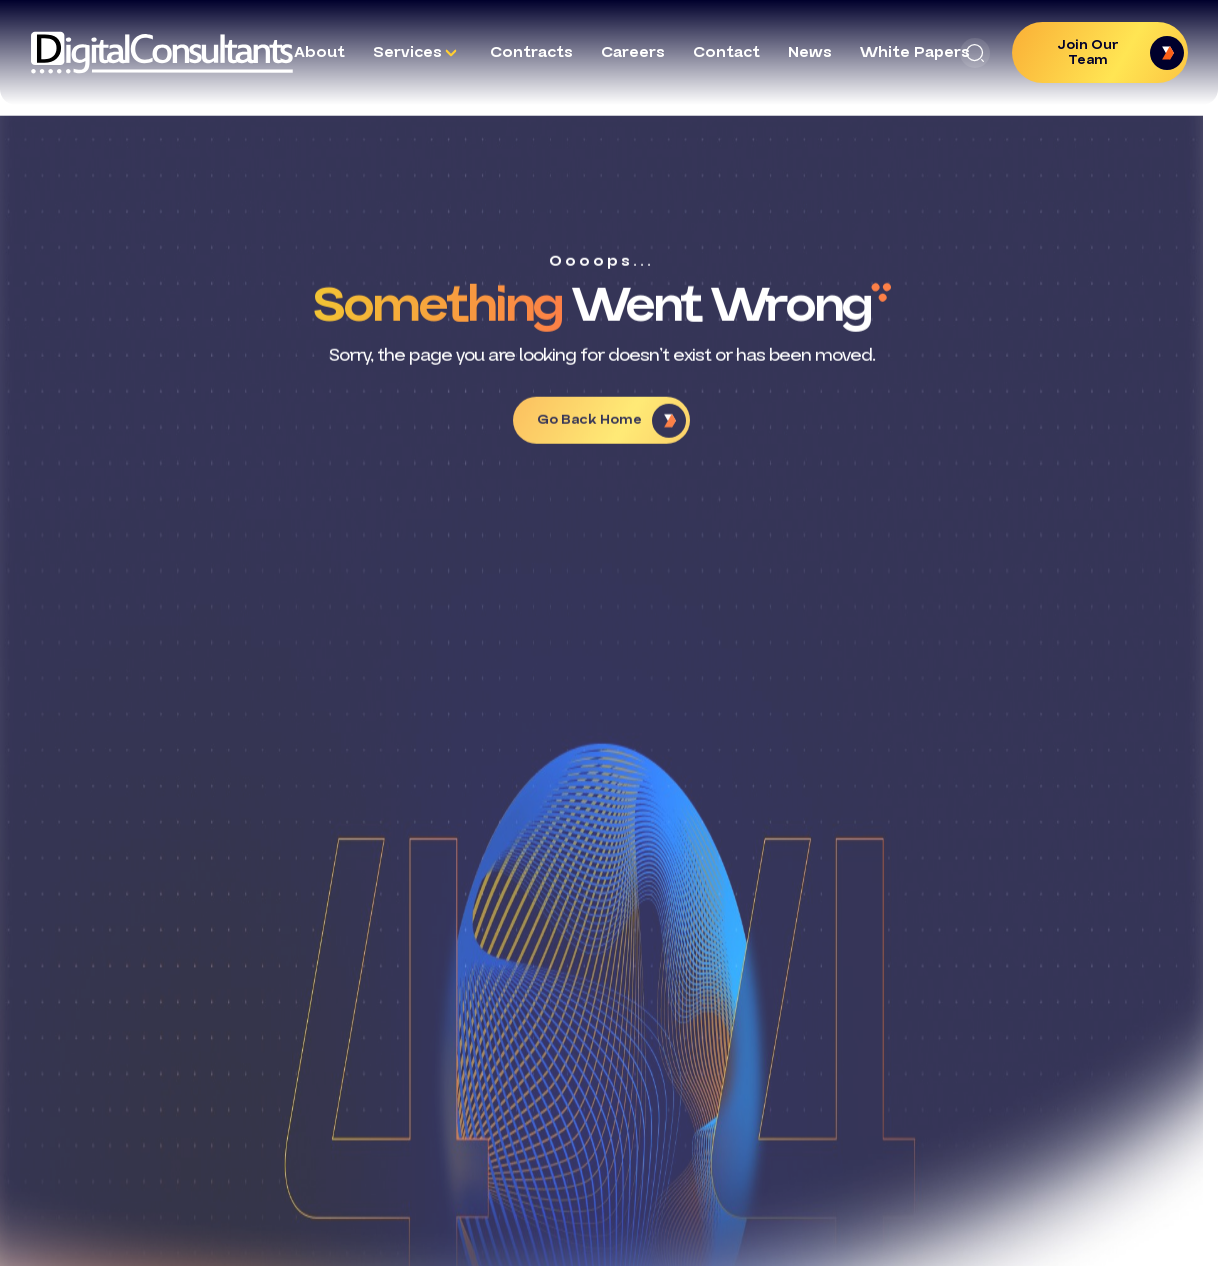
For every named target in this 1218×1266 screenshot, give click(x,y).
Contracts (531, 52)
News (810, 52)
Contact (726, 52)
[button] (975, 53)
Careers (633, 52)
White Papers (915, 52)
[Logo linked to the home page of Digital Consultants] (162, 52)
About (319, 52)
